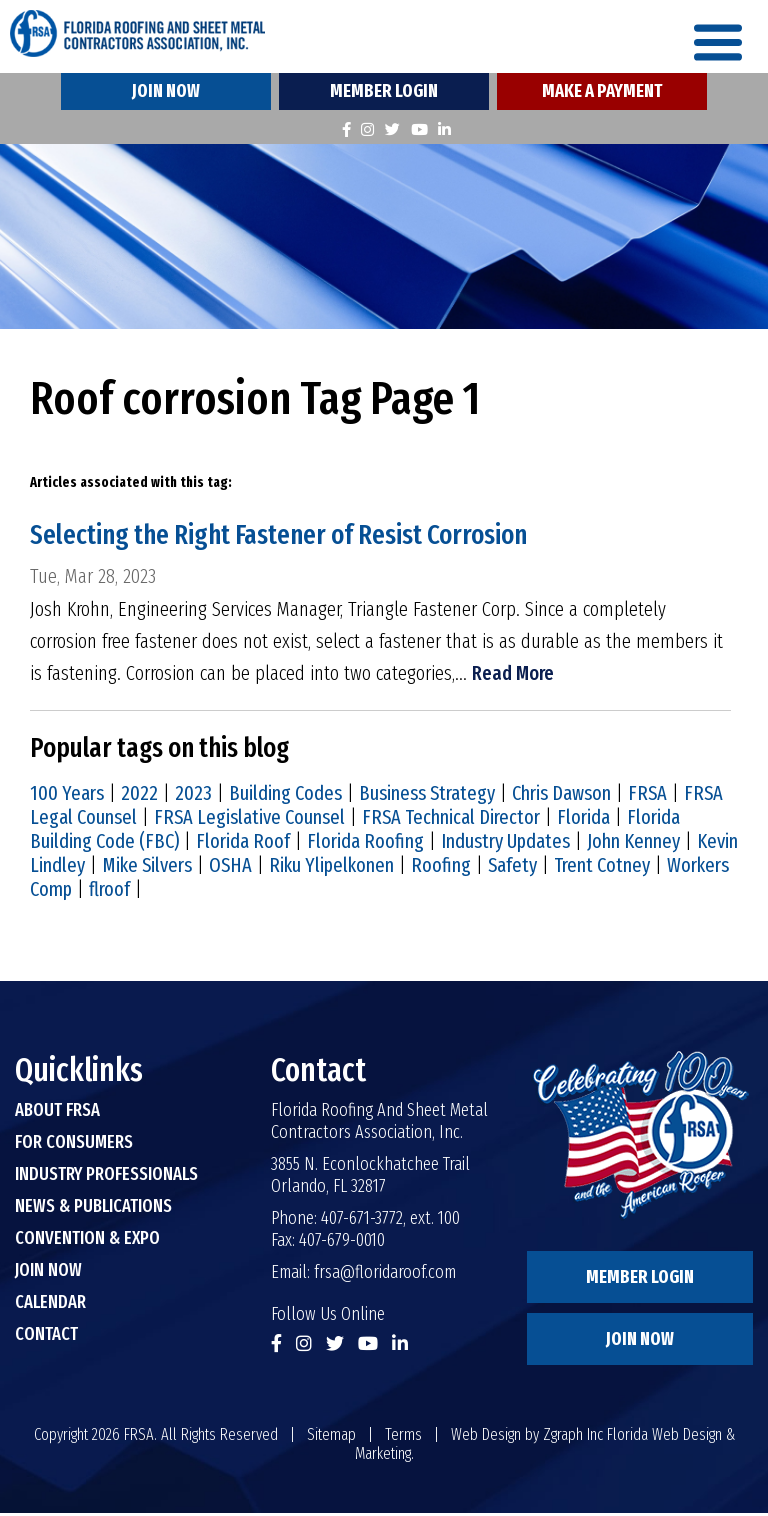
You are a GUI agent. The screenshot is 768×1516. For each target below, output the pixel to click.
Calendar (50, 1305)
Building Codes (285, 796)
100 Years (67, 796)
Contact (46, 1337)
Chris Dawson (561, 796)
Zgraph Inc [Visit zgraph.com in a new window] (573, 1437)
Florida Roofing (365, 844)
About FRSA (57, 1113)
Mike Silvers (147, 868)
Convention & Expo (87, 1241)
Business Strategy (427, 796)
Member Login (384, 94)
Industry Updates (505, 844)
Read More (513, 677)
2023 (193, 796)
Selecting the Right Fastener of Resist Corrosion (289, 537)
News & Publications (93, 1209)
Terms (403, 1437)
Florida (583, 820)
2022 (139, 796)
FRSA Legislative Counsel (249, 820)
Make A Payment (602, 94)
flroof (109, 892)
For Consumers (74, 1145)
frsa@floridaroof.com (385, 1275)
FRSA (647, 796)
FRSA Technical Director (451, 820)
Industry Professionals (106, 1177)
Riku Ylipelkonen (331, 868)
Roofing (441, 868)
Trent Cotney (602, 868)
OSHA (230, 868)
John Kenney (633, 844)
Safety (512, 868)
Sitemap (331, 1437)
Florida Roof (243, 844)
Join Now (166, 94)
